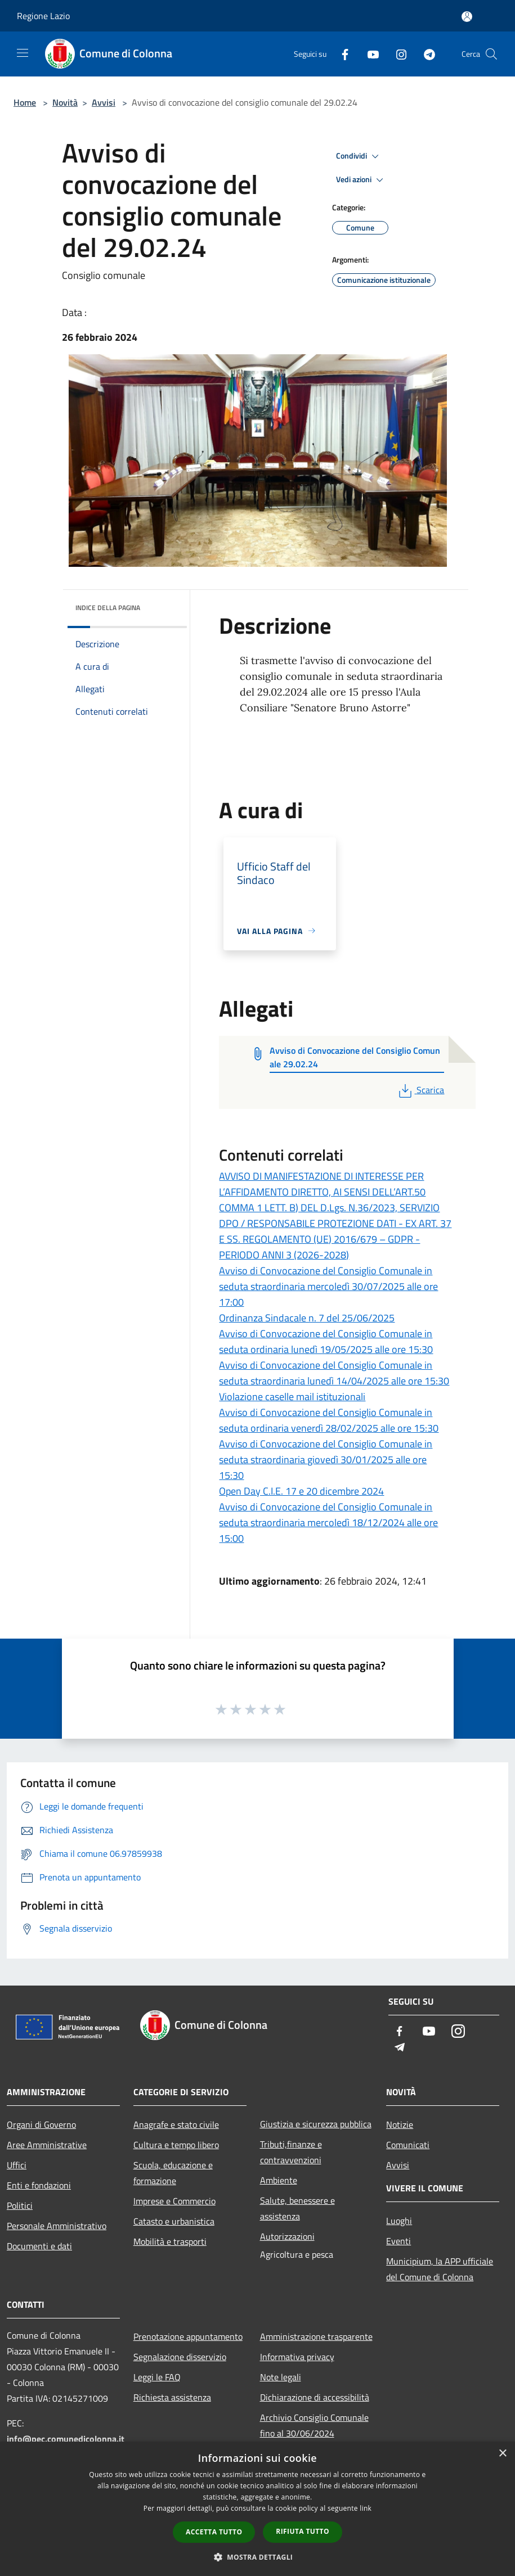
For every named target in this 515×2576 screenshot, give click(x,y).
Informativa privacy (297, 2356)
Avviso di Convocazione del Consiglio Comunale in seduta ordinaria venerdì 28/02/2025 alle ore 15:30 (328, 1420)
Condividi (359, 156)
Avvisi (103, 102)
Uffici (16, 2165)
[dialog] (257, 2509)
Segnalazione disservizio (179, 2356)
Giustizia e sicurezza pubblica (315, 2124)
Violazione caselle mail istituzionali (292, 1396)
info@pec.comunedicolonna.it (65, 2439)
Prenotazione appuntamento (188, 2336)
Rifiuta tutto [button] (302, 2531)
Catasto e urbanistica (173, 2221)
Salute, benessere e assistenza (297, 2208)
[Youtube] (368, 53)
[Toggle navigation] (22, 53)
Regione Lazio (43, 15)
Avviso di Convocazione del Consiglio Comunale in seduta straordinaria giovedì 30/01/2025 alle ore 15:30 (325, 1459)
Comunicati (407, 2144)
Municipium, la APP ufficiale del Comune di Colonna (439, 2269)
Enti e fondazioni (39, 2185)
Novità (65, 102)
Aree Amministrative (47, 2144)
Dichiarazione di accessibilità (314, 2397)
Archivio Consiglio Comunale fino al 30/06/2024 (314, 2425)
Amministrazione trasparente (316, 2336)
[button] (257, 2557)
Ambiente (278, 2180)
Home (25, 102)
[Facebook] (340, 53)
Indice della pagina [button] (107, 607)
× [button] (502, 2453)
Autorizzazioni (287, 2236)
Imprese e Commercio (174, 2201)
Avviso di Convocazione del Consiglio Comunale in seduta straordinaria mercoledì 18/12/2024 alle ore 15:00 (328, 1522)
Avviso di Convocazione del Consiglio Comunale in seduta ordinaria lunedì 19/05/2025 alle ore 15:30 (326, 1341)
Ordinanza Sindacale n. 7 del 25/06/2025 (307, 1317)
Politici (20, 2205)
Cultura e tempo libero (176, 2144)
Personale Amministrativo (56, 2225)
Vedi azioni (361, 180)
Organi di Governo (41, 2124)
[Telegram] (425, 53)
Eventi (398, 2241)
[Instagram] (397, 53)
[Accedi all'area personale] (466, 16)
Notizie (399, 2124)
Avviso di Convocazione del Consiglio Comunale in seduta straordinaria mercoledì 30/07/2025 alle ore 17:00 (328, 1286)
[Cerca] (491, 54)
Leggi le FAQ (157, 2377)
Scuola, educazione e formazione (173, 2172)
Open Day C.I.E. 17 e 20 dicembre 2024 (301, 1491)
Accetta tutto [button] (214, 2532)
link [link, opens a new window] (365, 2508)
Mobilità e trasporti (170, 2241)
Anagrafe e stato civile (176, 2124)
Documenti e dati (39, 2246)
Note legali (280, 2377)
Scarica (420, 1090)
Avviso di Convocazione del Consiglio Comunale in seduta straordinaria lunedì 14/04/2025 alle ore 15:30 (334, 1372)
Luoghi (399, 2220)
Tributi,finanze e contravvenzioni (291, 2152)
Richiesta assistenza (172, 2397)
